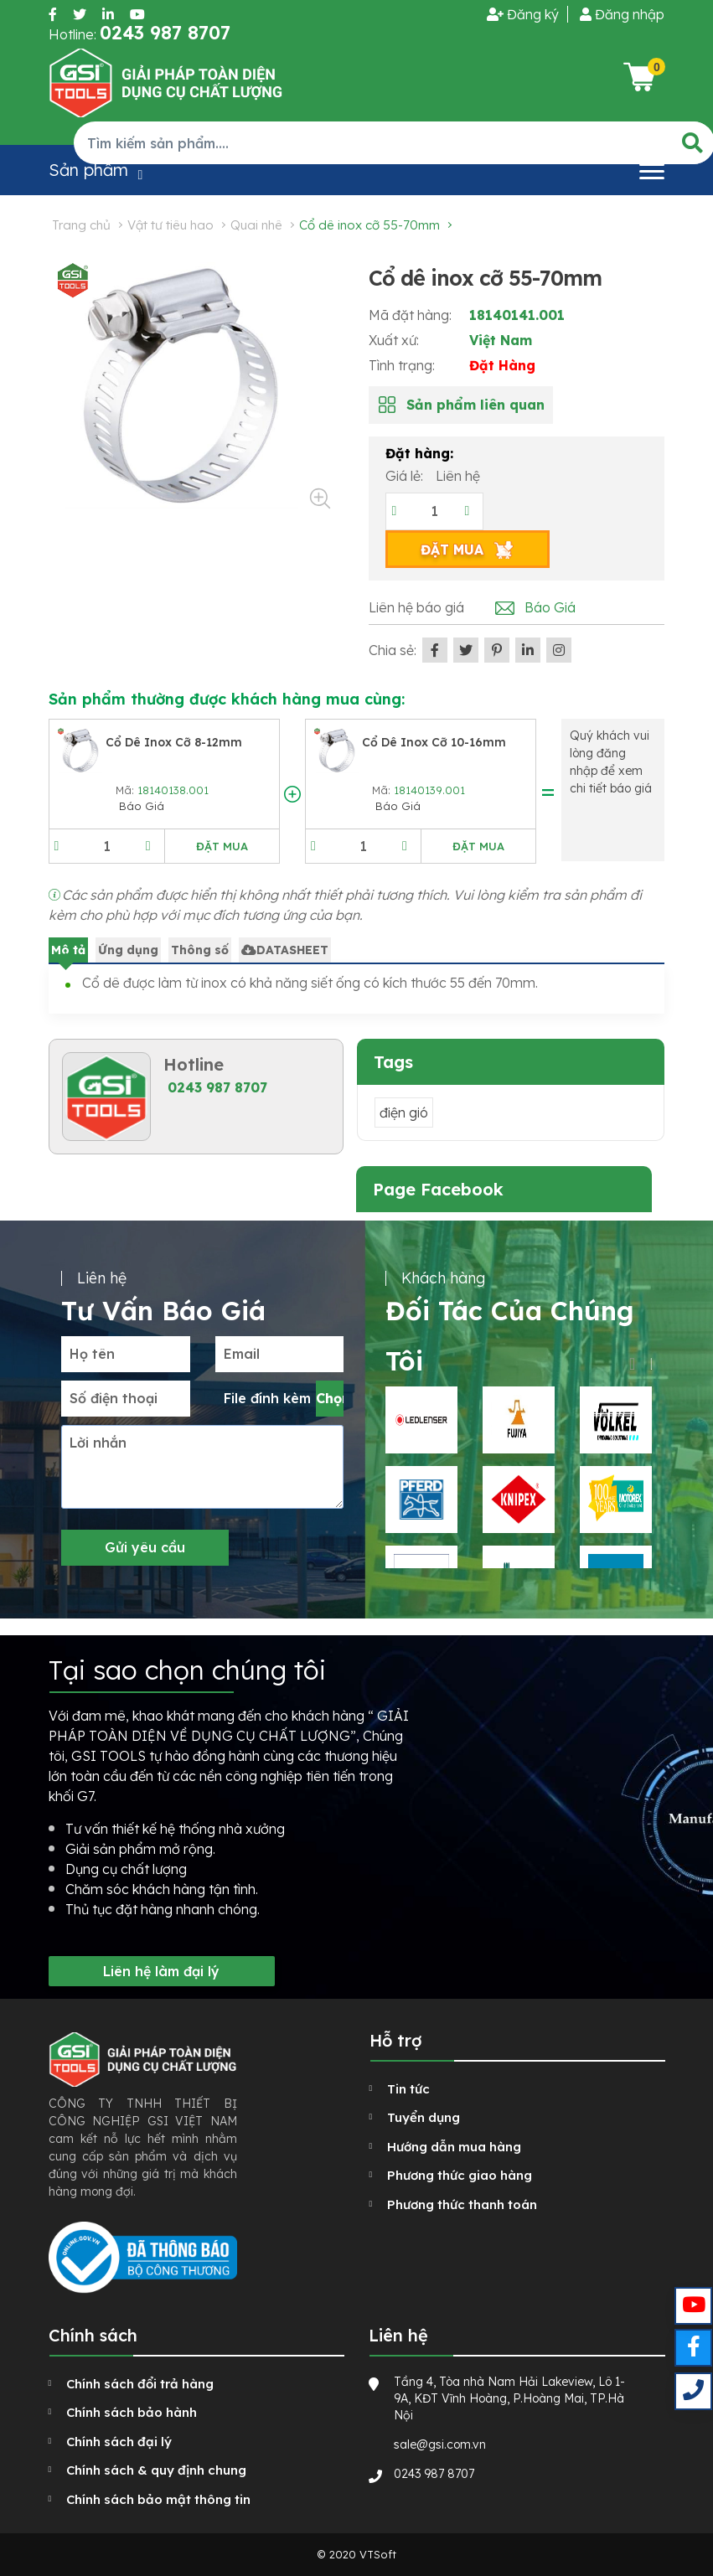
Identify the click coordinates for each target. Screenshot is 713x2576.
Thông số (200, 950)
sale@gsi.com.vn (440, 2444)
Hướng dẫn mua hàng (454, 2147)
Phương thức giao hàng (459, 2175)
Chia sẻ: (392, 650)
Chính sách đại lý (119, 2442)
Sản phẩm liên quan (475, 404)
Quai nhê (256, 225)
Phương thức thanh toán (462, 2204)
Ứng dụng (128, 950)
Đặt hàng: (419, 453)
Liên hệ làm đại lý (161, 1971)
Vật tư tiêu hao (170, 225)
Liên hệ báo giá (416, 607)
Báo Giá (550, 607)
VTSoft (377, 2554)
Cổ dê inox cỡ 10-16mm (434, 742)
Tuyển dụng (423, 2117)
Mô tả (68, 950)
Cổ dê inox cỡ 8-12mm (174, 742)
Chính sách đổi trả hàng (140, 2384)
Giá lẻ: (405, 475)
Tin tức (408, 2089)
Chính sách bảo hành (131, 2412)
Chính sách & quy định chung (156, 2470)
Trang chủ (81, 225)
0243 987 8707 (217, 1087)
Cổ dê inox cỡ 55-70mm (369, 225)
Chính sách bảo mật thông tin (158, 2499)
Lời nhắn (98, 1442)
